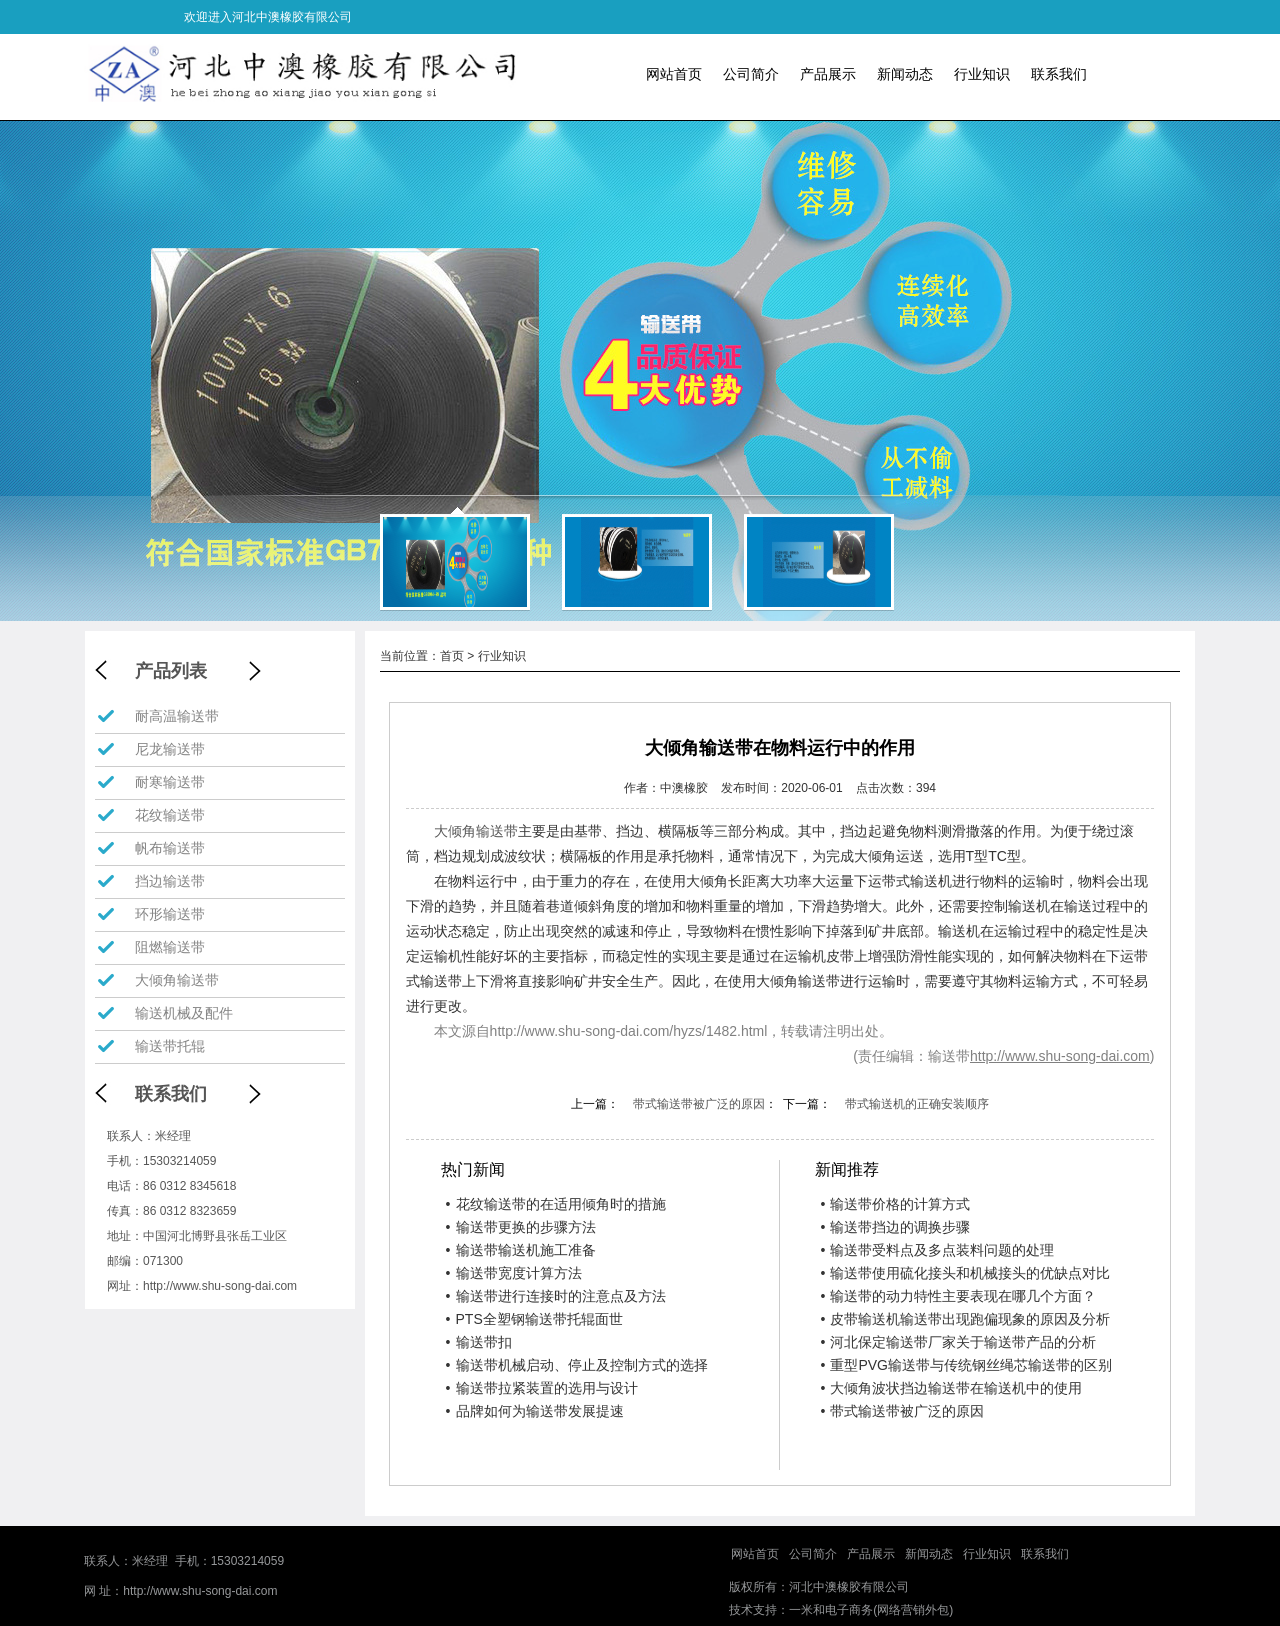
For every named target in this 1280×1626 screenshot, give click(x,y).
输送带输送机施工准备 (521, 1250)
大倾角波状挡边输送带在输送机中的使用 (951, 1388)
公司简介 (751, 74)
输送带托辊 (170, 1046)
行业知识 (982, 74)
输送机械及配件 (184, 1013)
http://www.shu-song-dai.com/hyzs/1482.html (629, 1031)
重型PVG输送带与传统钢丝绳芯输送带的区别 (965, 1365)
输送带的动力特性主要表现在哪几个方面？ (958, 1296)
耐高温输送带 (177, 716)
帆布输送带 (170, 848)
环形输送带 (170, 914)
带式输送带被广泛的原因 (699, 1104)
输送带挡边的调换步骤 (895, 1227)
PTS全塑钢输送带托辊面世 (534, 1319)
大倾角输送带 (177, 980)
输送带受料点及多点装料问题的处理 (937, 1250)
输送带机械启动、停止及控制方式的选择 (577, 1365)
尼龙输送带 (170, 749)
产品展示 (828, 74)
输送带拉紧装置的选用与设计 (542, 1388)
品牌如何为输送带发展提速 (535, 1411)
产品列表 (171, 671)
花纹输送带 (170, 815)
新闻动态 (905, 74)
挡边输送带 (170, 881)
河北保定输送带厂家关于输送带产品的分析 (958, 1342)
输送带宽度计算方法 (514, 1273)
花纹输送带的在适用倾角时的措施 (556, 1204)
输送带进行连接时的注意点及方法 (556, 1296)
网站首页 (674, 74)
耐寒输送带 (170, 782)
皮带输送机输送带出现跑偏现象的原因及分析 (965, 1319)
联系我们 (1059, 74)
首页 (452, 656)
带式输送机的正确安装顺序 (917, 1104)
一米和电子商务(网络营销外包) (871, 1610)
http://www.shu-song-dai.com (220, 1286)
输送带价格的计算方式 (895, 1204)
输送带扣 (479, 1342)
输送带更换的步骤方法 (521, 1227)
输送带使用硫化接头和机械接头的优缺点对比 (965, 1273)
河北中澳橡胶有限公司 (849, 1587)
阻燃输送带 (170, 947)
